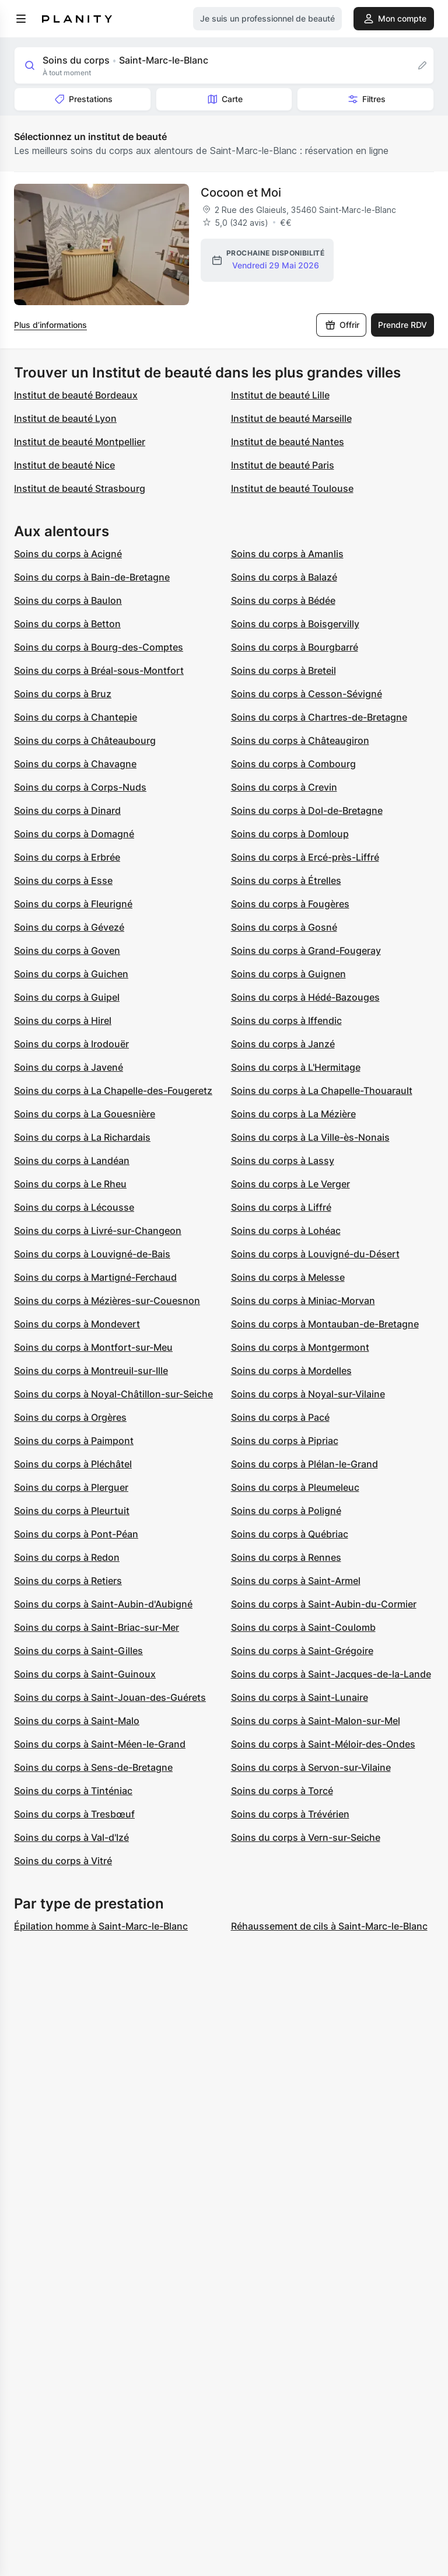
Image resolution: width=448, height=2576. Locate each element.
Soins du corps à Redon (67, 1557)
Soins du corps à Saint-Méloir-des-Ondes (323, 1744)
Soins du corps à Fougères (290, 904)
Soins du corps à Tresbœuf (74, 1814)
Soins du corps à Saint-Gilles (78, 1650)
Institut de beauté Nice (64, 465)
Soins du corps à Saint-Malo (76, 1720)
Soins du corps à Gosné (284, 927)
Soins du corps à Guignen (288, 974)
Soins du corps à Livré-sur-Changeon (97, 1230)
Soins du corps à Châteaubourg (85, 740)
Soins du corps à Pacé (280, 1417)
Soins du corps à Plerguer (71, 1487)
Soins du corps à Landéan (72, 1160)
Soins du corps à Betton (67, 624)
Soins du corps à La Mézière (293, 1114)
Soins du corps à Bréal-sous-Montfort (99, 670)
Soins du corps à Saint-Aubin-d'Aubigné (103, 1604)
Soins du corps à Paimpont (74, 1440)
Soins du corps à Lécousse (74, 1207)
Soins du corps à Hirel (62, 1020)
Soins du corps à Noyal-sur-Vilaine (308, 1394)
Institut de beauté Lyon (65, 418)
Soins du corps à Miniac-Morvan (303, 1300)
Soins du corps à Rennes (286, 1557)
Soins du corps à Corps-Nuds (80, 787)
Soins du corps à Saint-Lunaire (299, 1697)
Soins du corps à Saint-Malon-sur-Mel (315, 1720)
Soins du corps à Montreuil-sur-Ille (91, 1370)
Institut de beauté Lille (280, 395)
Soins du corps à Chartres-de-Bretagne (319, 717)
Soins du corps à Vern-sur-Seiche (305, 1837)
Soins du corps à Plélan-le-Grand (304, 1464)
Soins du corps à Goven (67, 950)
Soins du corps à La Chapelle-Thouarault (321, 1090)
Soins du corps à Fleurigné (73, 904)
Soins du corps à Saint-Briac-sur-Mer (96, 1627)
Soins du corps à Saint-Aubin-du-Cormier (323, 1604)
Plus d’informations (50, 325)
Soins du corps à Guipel (67, 997)
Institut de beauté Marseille (291, 418)
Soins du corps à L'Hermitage (295, 1067)
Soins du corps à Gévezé (69, 927)
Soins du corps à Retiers (68, 1580)
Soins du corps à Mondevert (77, 1324)
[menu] (21, 19)
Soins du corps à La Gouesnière (84, 1114)
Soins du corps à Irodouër (71, 1044)
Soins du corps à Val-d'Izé (71, 1837)
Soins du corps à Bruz (62, 694)
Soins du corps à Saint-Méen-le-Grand (100, 1744)
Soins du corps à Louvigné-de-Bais (92, 1254)
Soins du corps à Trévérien (290, 1814)
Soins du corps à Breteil (283, 670)
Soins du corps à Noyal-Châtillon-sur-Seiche (113, 1394)
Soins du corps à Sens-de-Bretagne (93, 1767)
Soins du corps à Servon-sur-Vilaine (311, 1767)
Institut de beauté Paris (282, 465)
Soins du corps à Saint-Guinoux (85, 1674)
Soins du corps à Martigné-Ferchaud (95, 1277)
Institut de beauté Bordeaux (76, 395)
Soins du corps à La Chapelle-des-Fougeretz (113, 1090)
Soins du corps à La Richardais (82, 1137)
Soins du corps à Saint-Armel (295, 1580)
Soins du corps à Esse (63, 880)
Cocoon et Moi (241, 193)
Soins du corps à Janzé (283, 1044)
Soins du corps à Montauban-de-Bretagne (325, 1324)
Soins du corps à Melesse (288, 1277)
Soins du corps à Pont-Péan (76, 1534)
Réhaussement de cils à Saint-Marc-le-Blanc (329, 1926)
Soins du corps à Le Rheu (70, 1184)
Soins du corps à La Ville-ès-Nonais (310, 1137)
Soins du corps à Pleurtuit (72, 1510)
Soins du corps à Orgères (70, 1417)
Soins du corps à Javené (68, 1067)
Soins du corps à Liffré (281, 1207)
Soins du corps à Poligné (286, 1510)
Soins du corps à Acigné (68, 554)
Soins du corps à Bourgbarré (294, 647)
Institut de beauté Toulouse (292, 488)
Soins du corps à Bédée (283, 600)
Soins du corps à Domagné (74, 834)
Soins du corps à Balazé (284, 577)
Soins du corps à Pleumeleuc (295, 1487)
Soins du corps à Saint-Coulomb (303, 1627)
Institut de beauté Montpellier (79, 442)
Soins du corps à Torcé (282, 1790)
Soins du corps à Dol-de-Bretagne (307, 810)
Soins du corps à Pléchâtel (73, 1464)
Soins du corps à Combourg (293, 764)
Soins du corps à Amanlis (287, 554)
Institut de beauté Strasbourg (79, 488)
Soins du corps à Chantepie (75, 717)
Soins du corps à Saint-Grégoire (302, 1650)
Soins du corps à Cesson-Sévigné (306, 694)
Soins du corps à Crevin (284, 787)
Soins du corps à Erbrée (67, 857)
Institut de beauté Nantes (287, 442)
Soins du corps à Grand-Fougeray (306, 950)
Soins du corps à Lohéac (286, 1230)
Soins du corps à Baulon (68, 600)
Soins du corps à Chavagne (75, 764)
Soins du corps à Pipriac (284, 1440)
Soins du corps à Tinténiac (73, 1790)
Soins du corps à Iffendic (286, 1020)
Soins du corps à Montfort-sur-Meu (93, 1347)
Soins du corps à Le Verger (290, 1184)
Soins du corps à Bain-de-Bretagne (92, 577)
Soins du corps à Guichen (71, 974)
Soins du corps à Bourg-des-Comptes (98, 647)
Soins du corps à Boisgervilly (295, 624)
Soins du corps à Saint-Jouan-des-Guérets (110, 1697)
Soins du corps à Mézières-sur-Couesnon (107, 1300)
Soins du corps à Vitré (63, 1861)
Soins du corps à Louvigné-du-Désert (315, 1254)
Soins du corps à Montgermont (300, 1347)
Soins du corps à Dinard (67, 810)
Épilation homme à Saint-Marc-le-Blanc (101, 1926)
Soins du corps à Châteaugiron (300, 740)
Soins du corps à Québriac (289, 1534)
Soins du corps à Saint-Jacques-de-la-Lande (331, 1674)
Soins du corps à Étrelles (286, 880)
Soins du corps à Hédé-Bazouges (305, 997)
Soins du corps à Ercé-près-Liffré (305, 857)
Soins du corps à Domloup (290, 834)
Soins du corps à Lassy (282, 1160)
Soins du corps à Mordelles (291, 1370)
